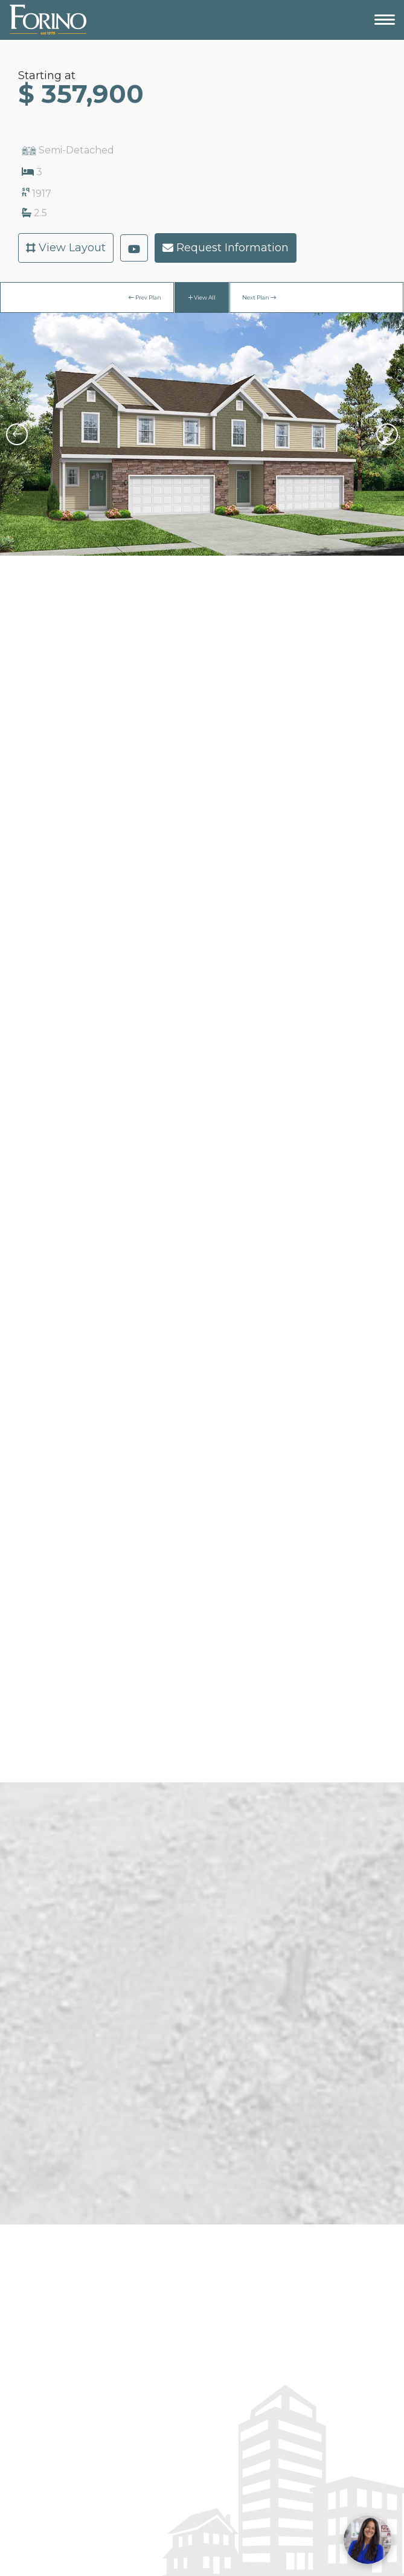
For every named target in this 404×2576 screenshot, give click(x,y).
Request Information (225, 247)
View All (202, 297)
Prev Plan (145, 297)
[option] (202, 434)
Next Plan (259, 297)
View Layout (66, 247)
